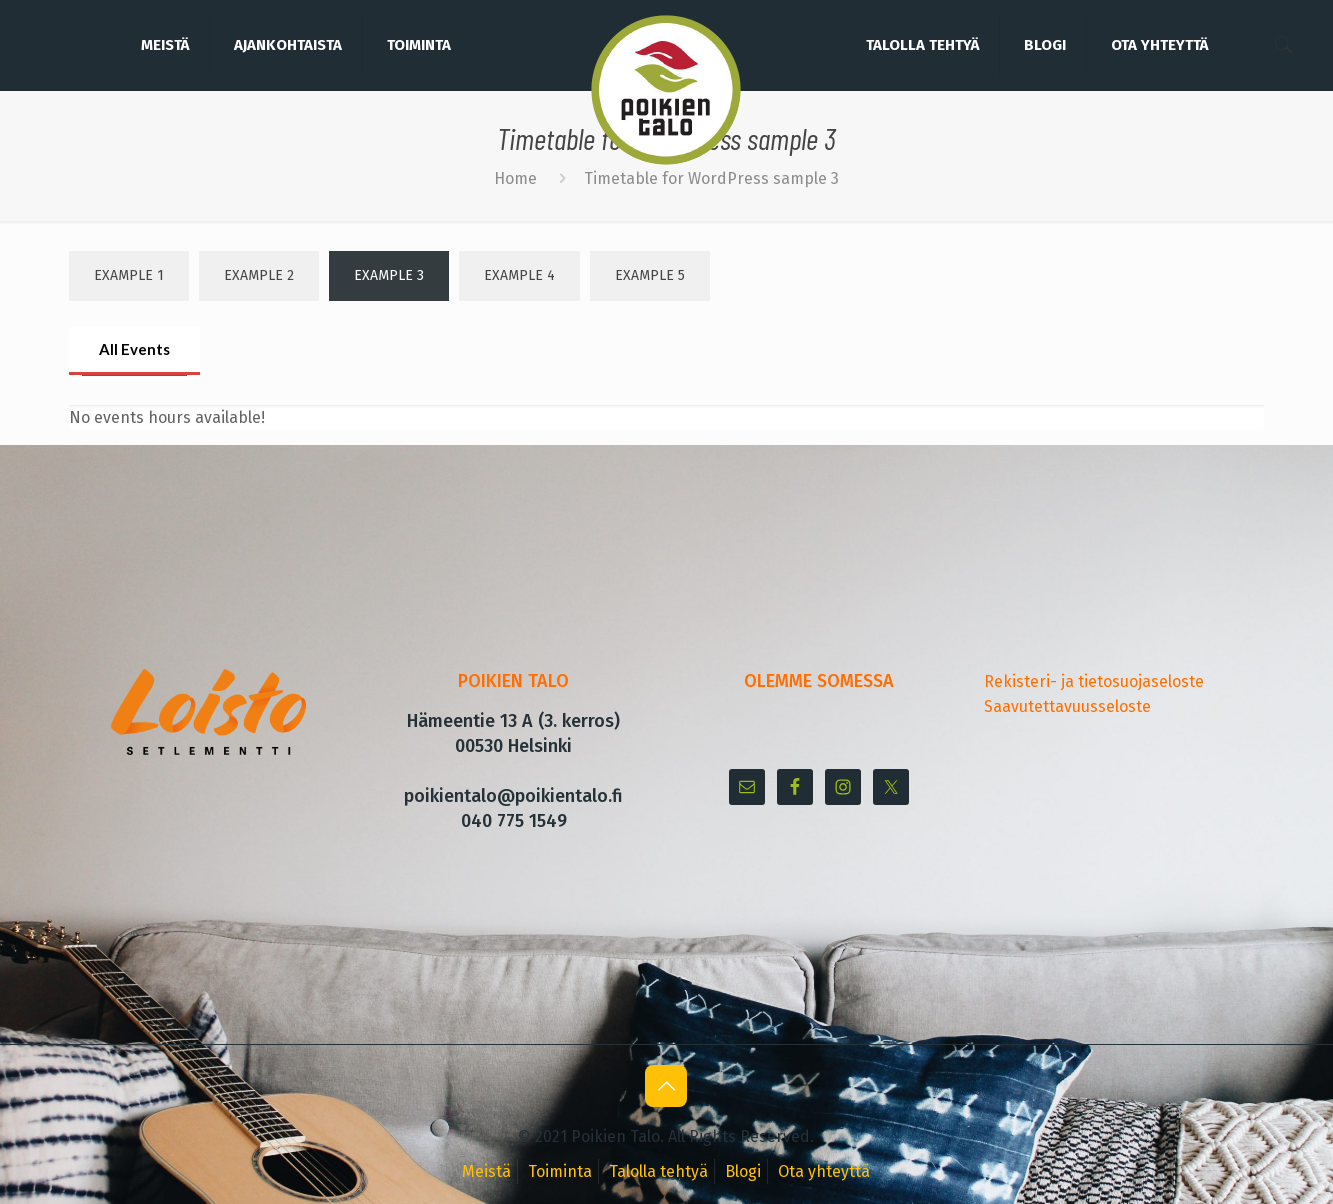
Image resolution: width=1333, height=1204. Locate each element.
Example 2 (259, 275)
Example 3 (389, 275)
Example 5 (650, 275)
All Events (134, 349)
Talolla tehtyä (658, 1171)
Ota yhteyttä (824, 1171)
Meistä (486, 1171)
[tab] (134, 350)
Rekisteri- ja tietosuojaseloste (1094, 681)
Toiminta (560, 1171)
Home (515, 178)
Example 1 (129, 275)
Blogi (743, 1171)
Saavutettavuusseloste (1067, 706)
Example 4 (519, 275)
